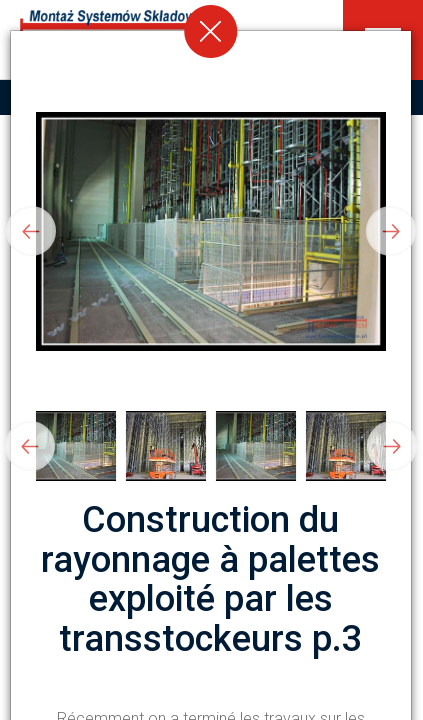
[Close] (211, 31)
